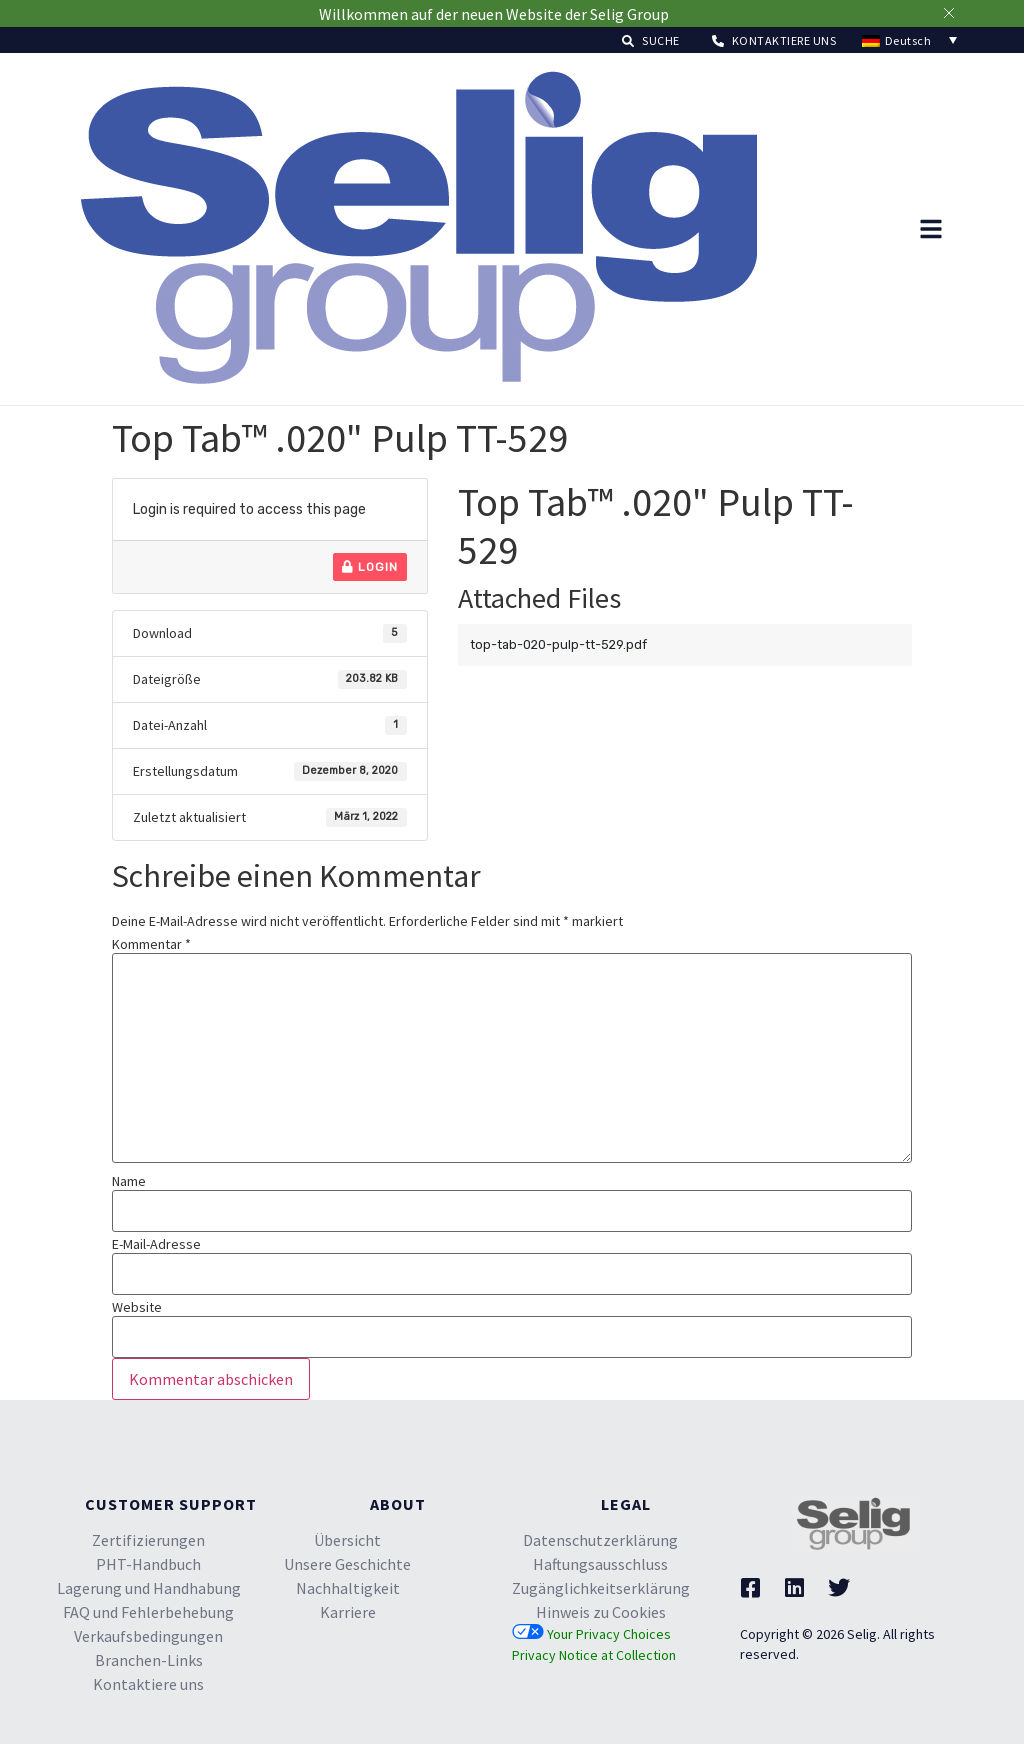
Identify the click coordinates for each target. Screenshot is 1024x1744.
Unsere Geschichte (347, 1564)
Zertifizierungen (148, 1540)
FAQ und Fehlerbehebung (148, 1612)
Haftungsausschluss (600, 1564)
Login (370, 567)
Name (129, 1181)
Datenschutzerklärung (600, 1540)
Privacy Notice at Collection (594, 1655)
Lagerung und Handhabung (149, 1588)
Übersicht (347, 1540)
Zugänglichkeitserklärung (601, 1588)
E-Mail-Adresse (156, 1244)
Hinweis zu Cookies (601, 1612)
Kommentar (151, 944)
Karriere (348, 1612)
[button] (651, 39)
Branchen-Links (149, 1660)
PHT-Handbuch (148, 1564)
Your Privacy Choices (591, 1634)
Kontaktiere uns (148, 1684)
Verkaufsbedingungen (148, 1636)
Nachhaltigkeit (348, 1588)
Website (137, 1307)
